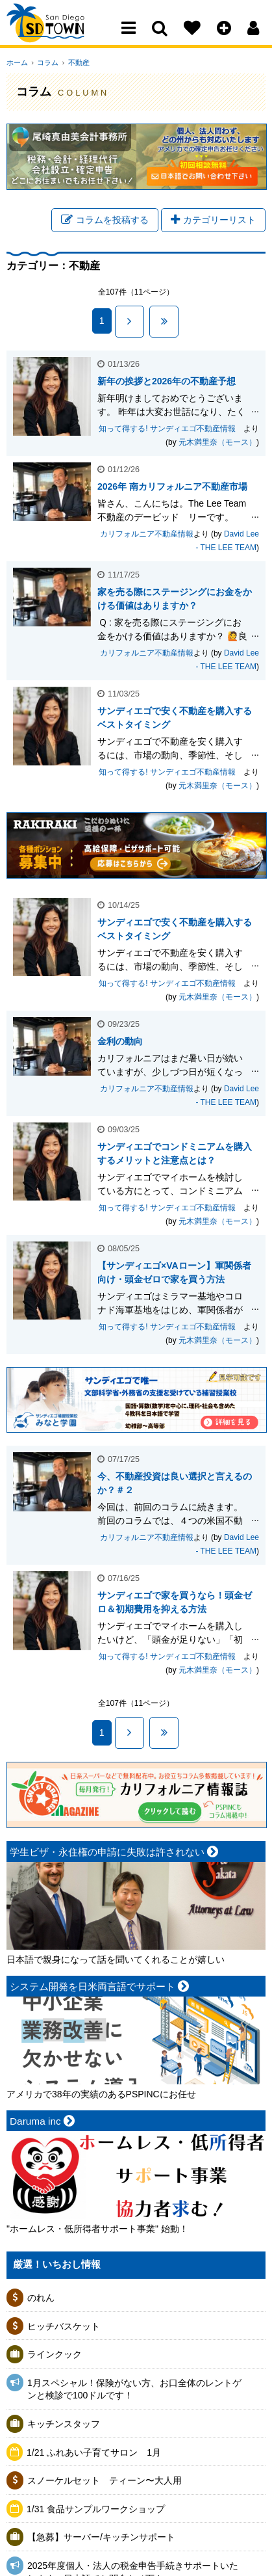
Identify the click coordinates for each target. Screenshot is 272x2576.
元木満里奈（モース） (217, 444)
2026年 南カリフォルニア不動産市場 (172, 488)
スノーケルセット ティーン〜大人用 (104, 2482)
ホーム (17, 62)
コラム (45, 62)
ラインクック (54, 2356)
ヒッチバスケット (63, 2327)
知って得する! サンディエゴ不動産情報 (171, 430)
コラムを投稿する (105, 221)
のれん (41, 2299)
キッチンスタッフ (63, 2426)
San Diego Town (63, 35)
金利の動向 (120, 1042)
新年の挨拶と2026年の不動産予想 (166, 383)
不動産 (73, 62)
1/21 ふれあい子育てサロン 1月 (94, 2454)
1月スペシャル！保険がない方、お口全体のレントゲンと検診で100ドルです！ (134, 2391)
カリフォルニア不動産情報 (146, 535)
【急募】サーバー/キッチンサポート (101, 2539)
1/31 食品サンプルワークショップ (96, 2511)
